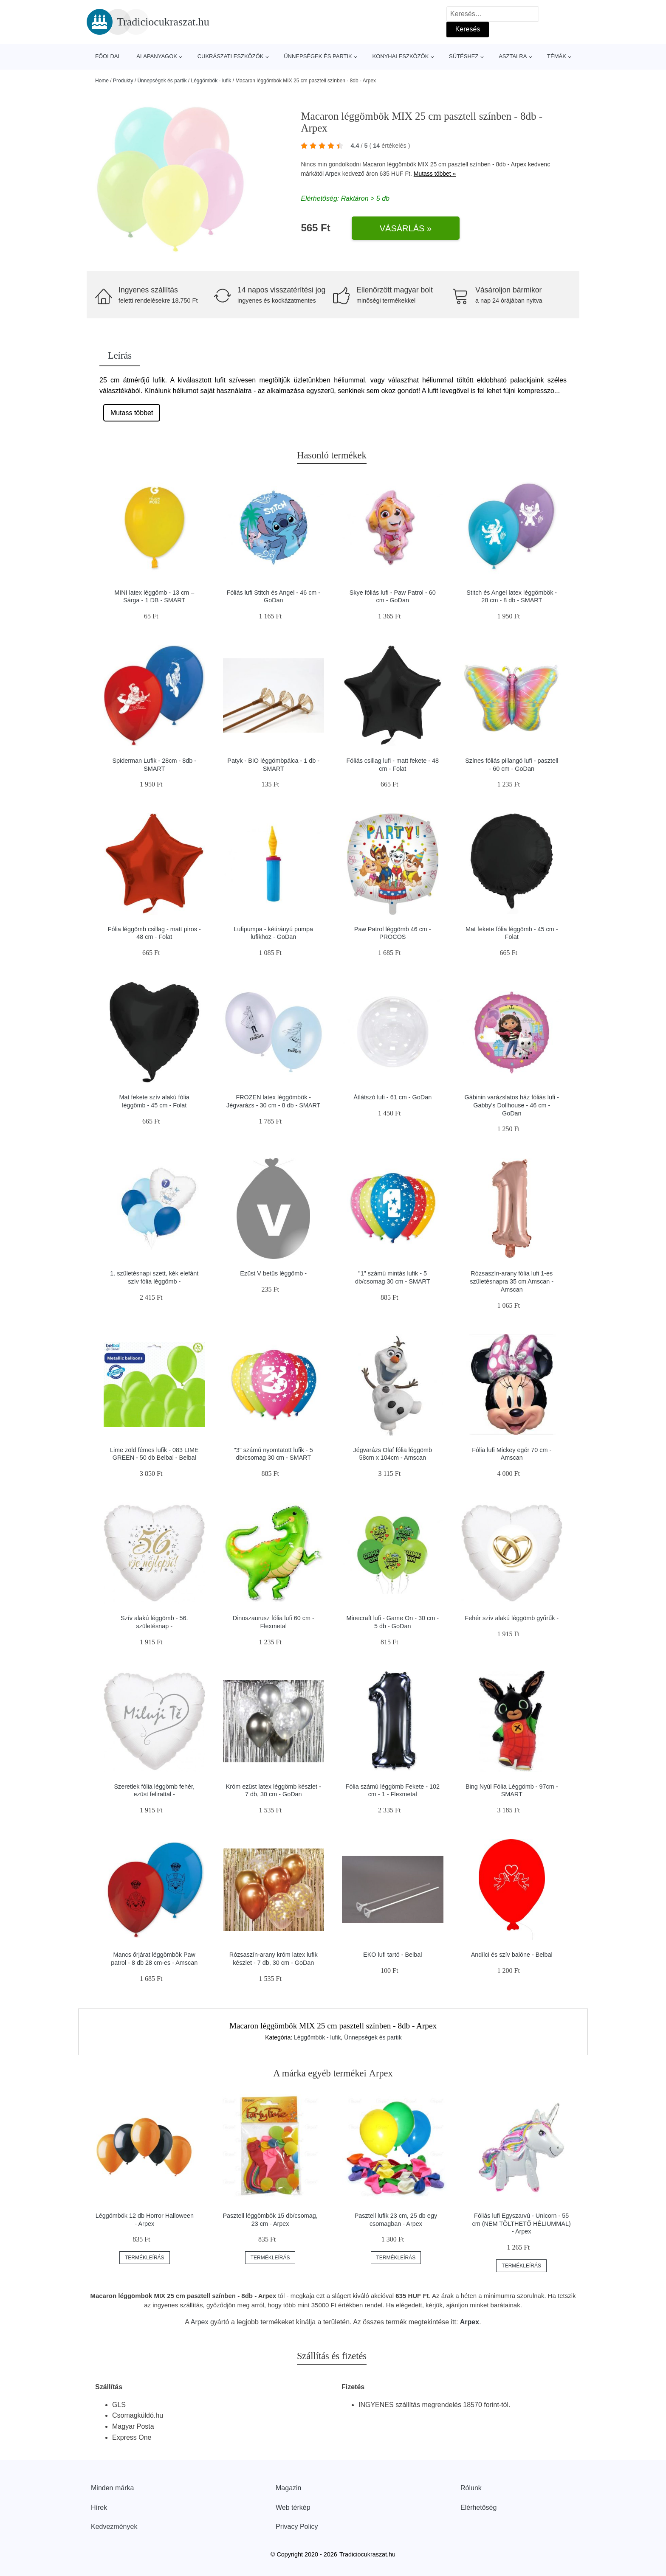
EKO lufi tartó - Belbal (392, 1954)
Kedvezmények (114, 2526)
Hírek (99, 2507)
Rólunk (471, 2488)
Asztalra (513, 56)
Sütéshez (463, 56)
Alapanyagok (156, 56)
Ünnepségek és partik (318, 56)
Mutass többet (131, 412)
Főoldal (108, 56)
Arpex (333, 173)
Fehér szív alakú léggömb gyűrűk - (512, 1618)
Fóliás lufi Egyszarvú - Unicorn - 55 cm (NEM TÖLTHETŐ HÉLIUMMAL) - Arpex (521, 2223)
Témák (556, 56)
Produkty (123, 81)
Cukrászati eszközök (231, 56)
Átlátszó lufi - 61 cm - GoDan (392, 1097)
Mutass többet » (435, 173)
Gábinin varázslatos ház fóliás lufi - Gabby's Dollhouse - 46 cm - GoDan (512, 1105)
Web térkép (293, 2507)
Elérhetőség (478, 2507)
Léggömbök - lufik (211, 81)
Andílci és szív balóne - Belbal (512, 1954)
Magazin (288, 2488)
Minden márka (112, 2488)
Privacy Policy (297, 2526)
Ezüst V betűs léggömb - (273, 1273)
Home (102, 81)
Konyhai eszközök (400, 56)
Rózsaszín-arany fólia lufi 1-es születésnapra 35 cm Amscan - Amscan (511, 1281)
